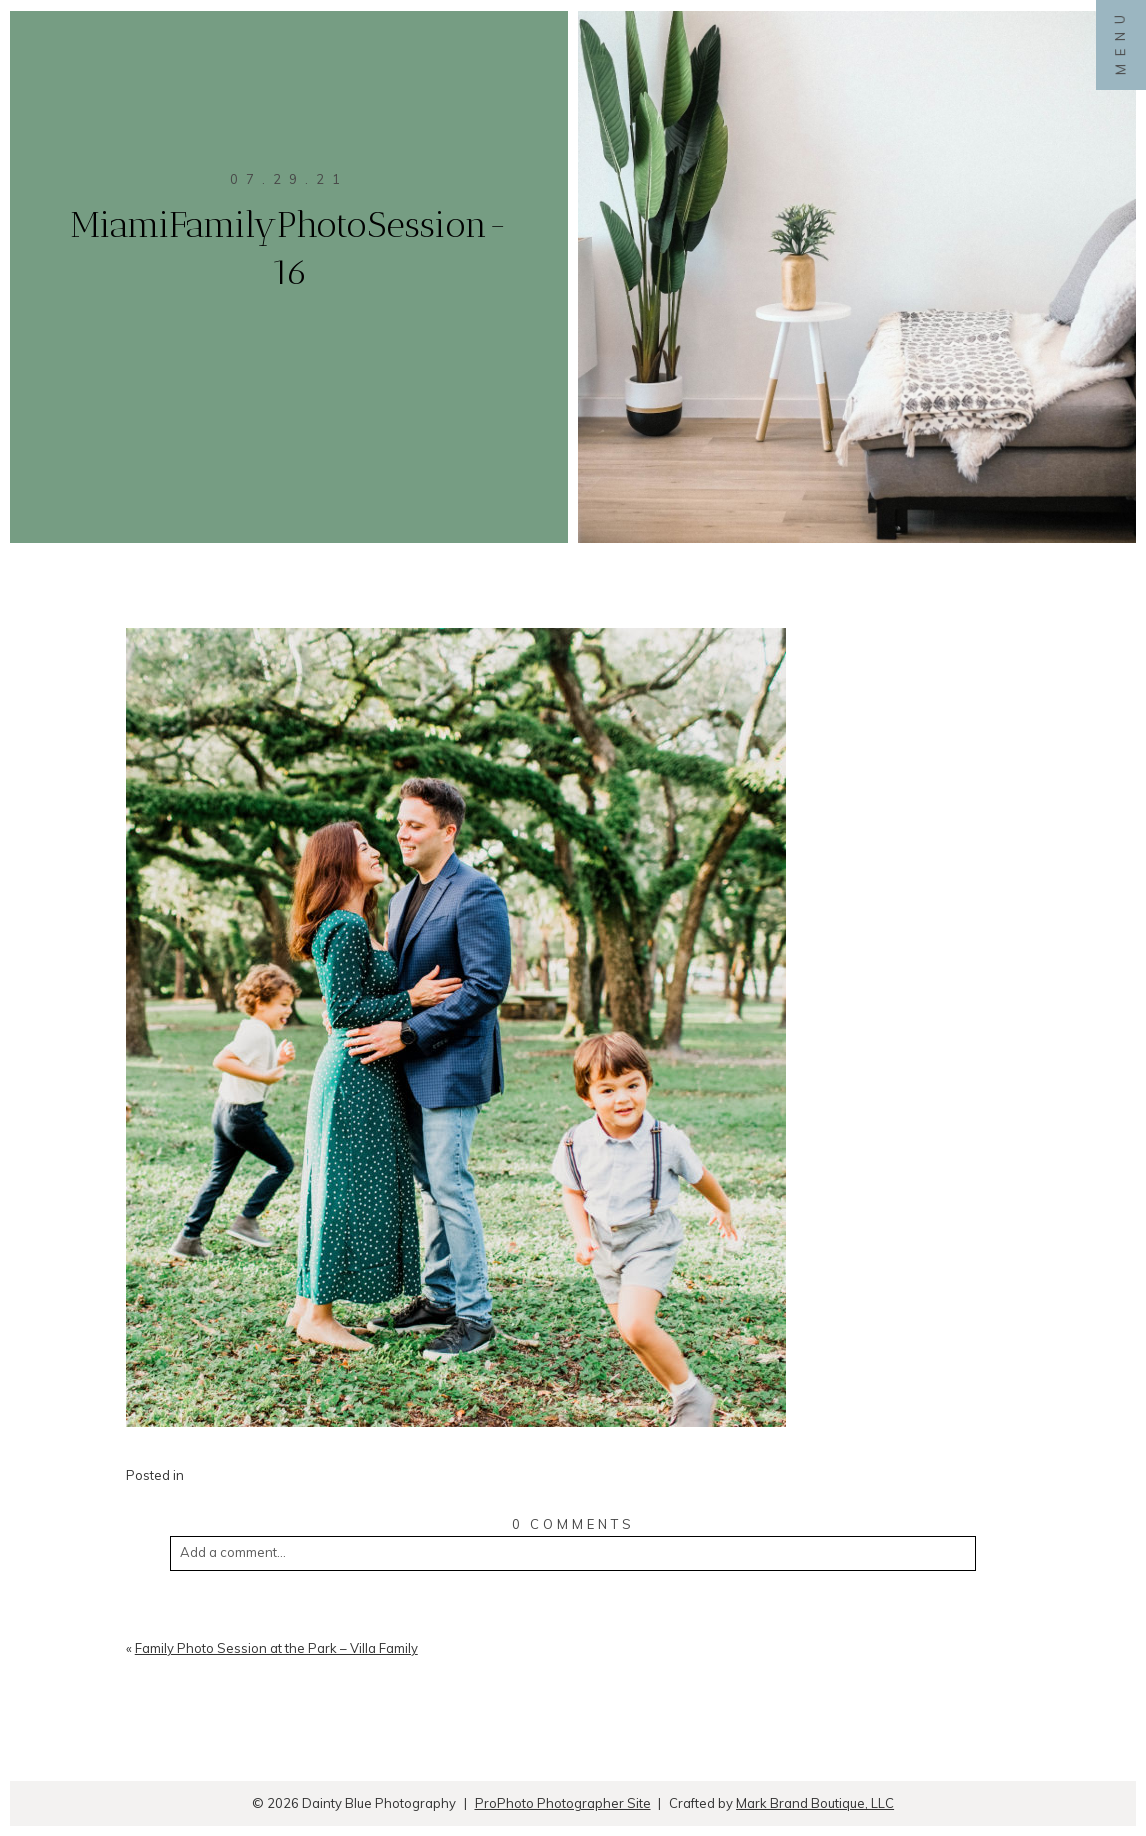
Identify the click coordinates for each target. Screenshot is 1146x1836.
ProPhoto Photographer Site (563, 1803)
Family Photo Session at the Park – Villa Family (276, 1648)
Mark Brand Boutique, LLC (815, 1803)
